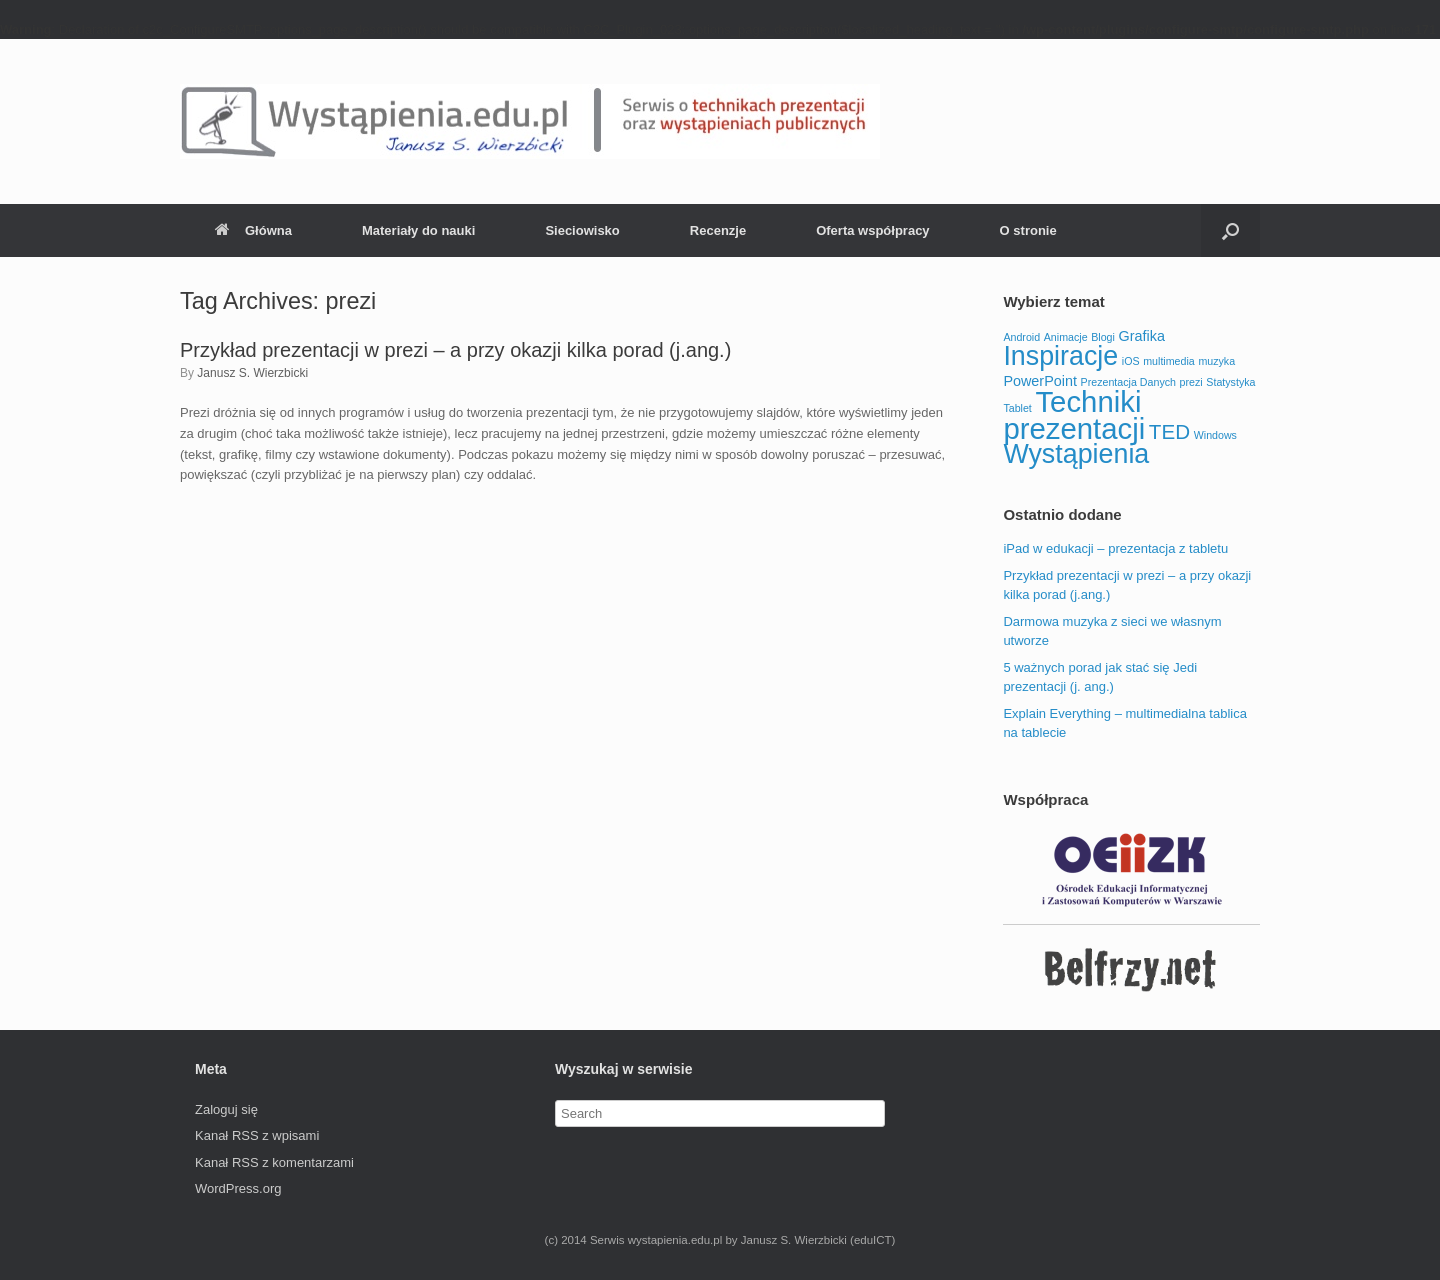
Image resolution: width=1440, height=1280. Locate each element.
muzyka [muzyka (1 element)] (1216, 361)
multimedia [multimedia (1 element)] (1169, 361)
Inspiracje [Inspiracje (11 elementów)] (1060, 356)
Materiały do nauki (418, 230)
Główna (253, 230)
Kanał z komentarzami (274, 1162)
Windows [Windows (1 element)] (1215, 435)
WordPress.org (238, 1188)
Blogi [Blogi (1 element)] (1103, 337)
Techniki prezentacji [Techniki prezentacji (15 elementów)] (1074, 415)
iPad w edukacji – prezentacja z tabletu (1115, 548)
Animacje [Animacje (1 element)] (1066, 337)
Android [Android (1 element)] (1021, 337)
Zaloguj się (226, 1109)
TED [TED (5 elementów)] (1169, 431)
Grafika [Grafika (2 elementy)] (1142, 336)
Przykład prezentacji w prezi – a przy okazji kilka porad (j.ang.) (455, 350)
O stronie (1028, 230)
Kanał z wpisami (257, 1135)
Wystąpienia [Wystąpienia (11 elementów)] (1076, 454)
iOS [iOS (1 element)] (1131, 361)
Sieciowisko (582, 230)
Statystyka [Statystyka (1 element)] (1230, 382)
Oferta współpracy (872, 230)
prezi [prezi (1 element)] (1191, 382)
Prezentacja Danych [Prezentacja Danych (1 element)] (1128, 382)
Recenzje (718, 230)
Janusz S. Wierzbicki (252, 373)
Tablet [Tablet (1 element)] (1017, 408)
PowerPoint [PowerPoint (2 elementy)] (1040, 381)
